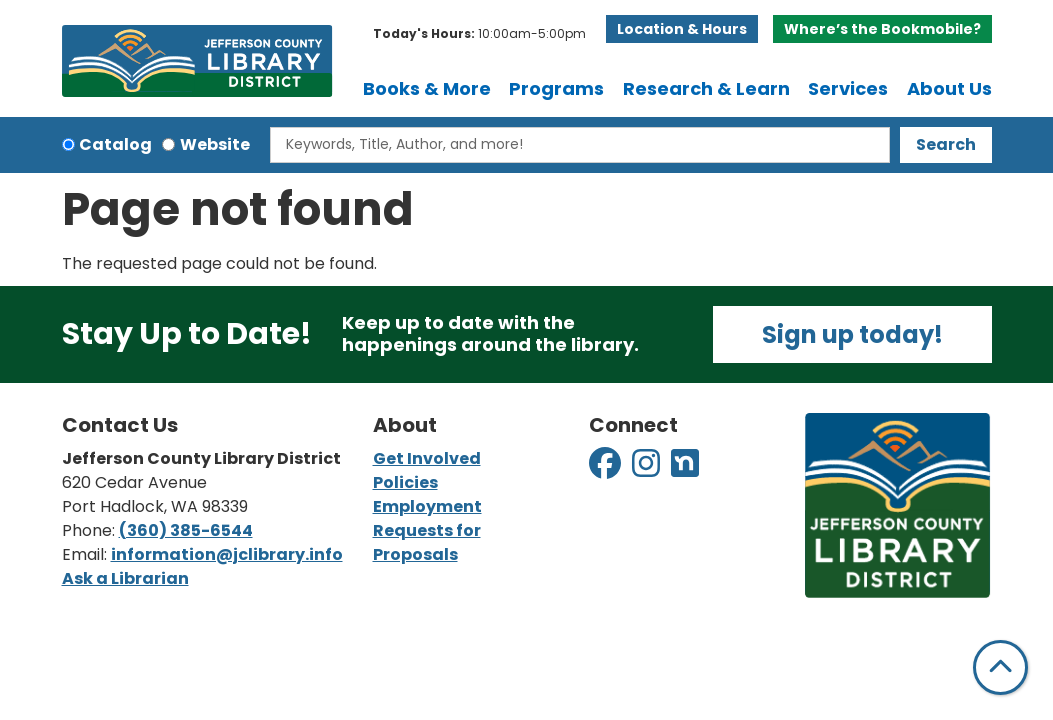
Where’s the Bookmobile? (882, 29)
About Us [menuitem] (949, 88)
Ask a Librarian (125, 578)
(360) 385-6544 (186, 530)
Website (215, 144)
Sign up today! (852, 334)
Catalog (115, 144)
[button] (479, 34)
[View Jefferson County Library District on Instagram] (647, 469)
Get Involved (427, 458)
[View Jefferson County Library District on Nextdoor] (685, 469)
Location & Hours (682, 29)
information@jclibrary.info (227, 554)
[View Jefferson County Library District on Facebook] (606, 469)
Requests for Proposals (427, 542)
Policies (405, 482)
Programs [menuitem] (556, 88)
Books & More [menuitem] (427, 88)
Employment (427, 506)
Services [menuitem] (848, 88)
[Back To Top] (1000, 667)
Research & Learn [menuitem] (706, 88)
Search (946, 144)
